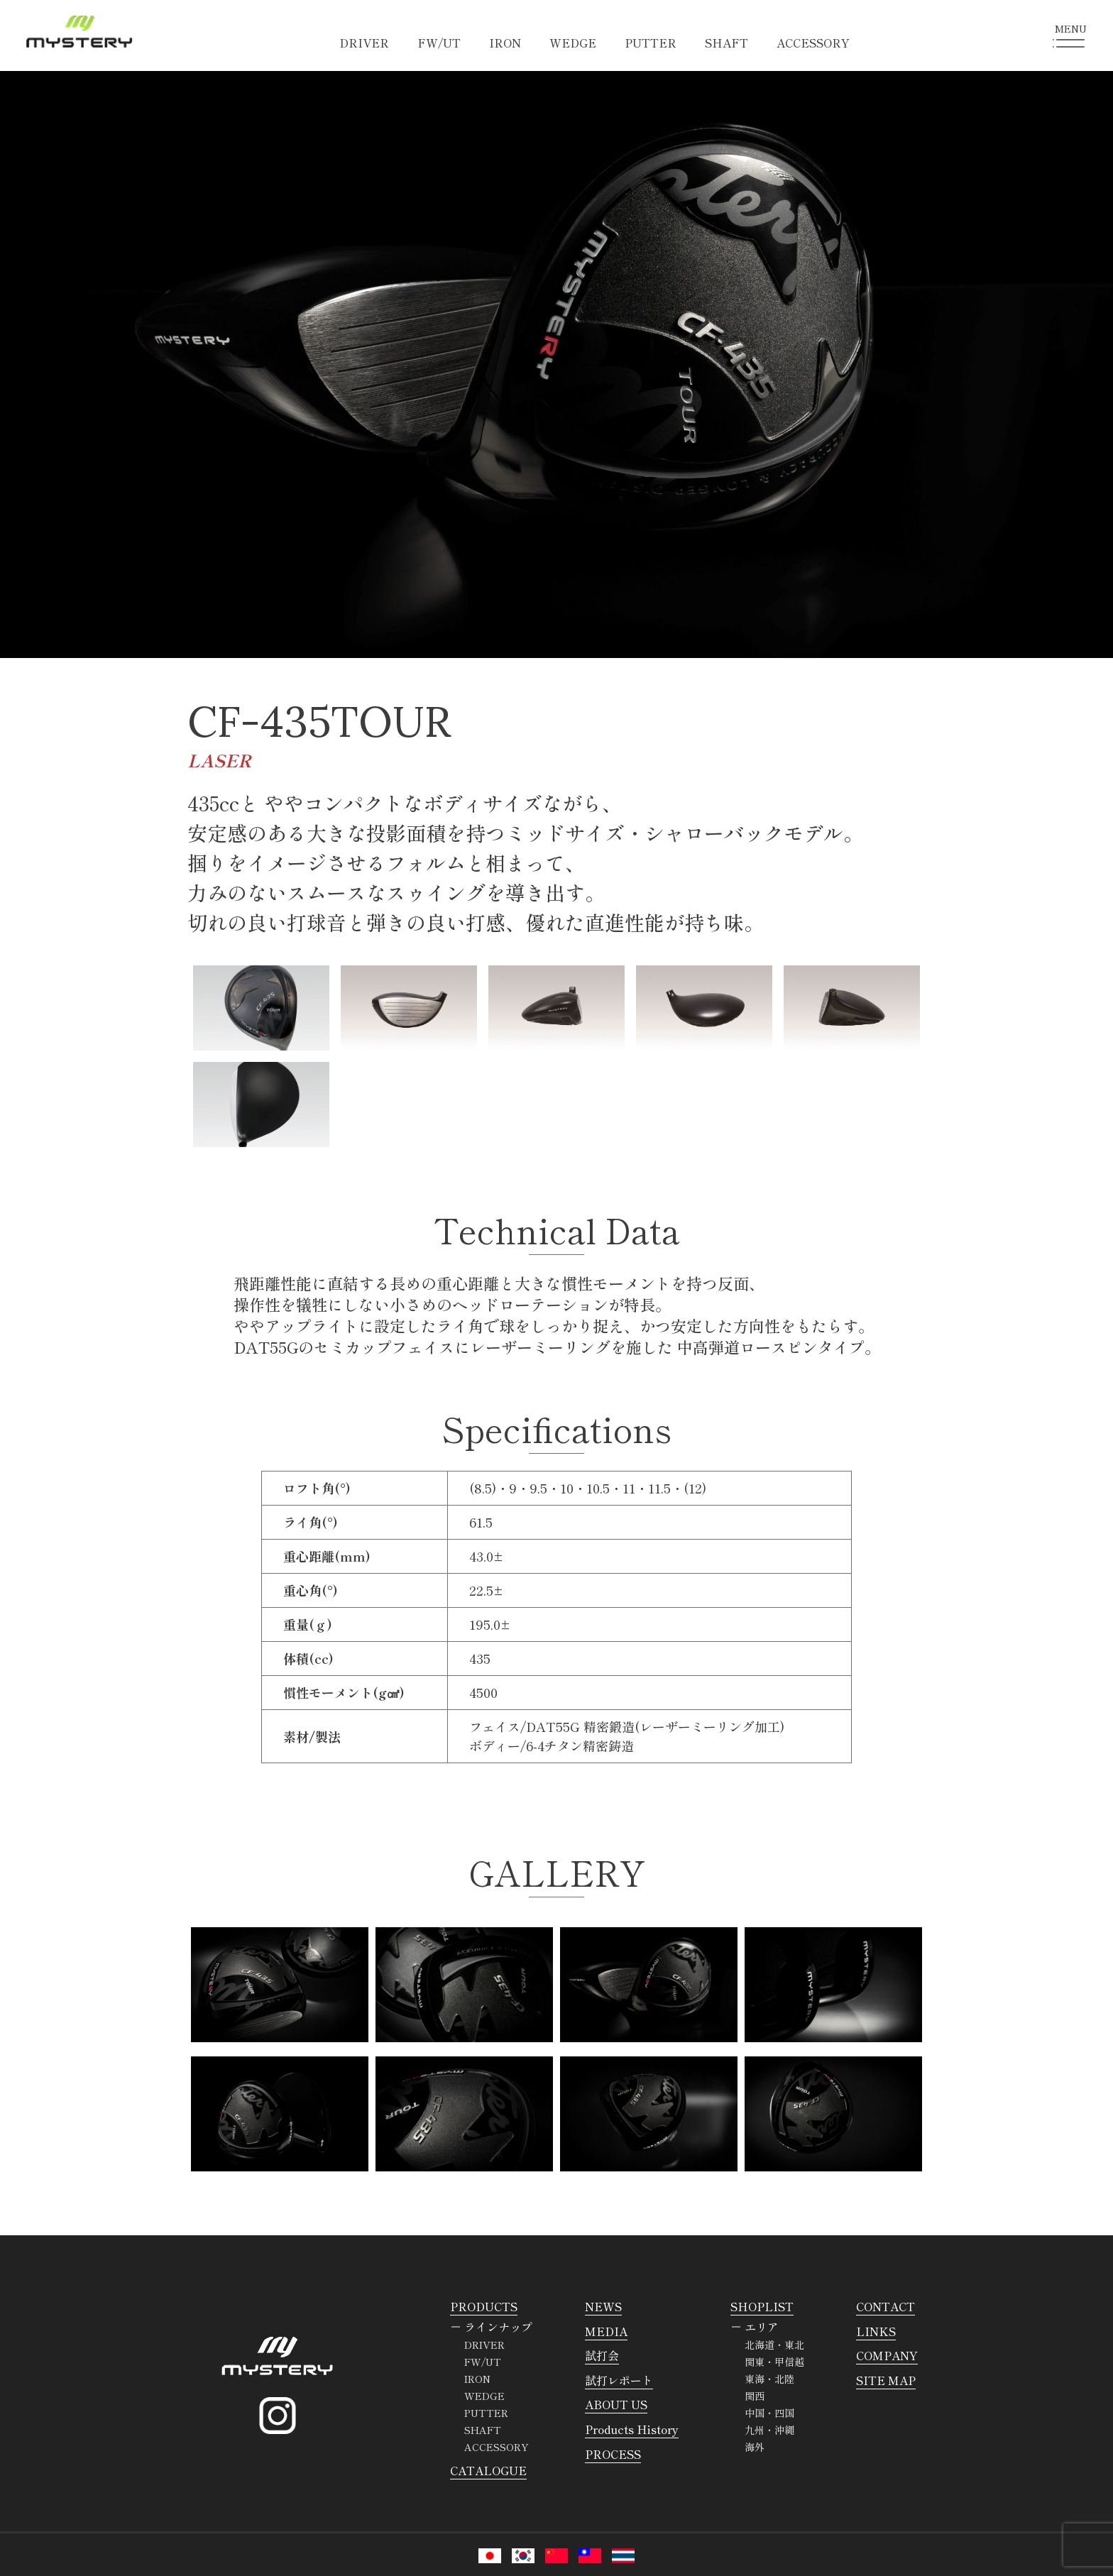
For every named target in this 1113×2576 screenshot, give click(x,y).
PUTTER (650, 42)
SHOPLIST (762, 2306)
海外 (754, 2447)
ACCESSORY (813, 42)
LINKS (876, 2331)
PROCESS (613, 2453)
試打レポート (619, 2380)
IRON (505, 42)
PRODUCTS (483, 2306)
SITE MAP (886, 2380)
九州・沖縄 (769, 2430)
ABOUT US (616, 2404)
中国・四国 (769, 2413)
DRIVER (364, 42)
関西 (754, 2396)
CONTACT (885, 2306)
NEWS (603, 2306)
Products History (632, 2429)
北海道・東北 (774, 2344)
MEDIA (606, 2331)
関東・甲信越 (774, 2362)
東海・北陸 (769, 2379)
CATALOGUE (488, 2470)
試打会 (602, 2355)
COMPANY (887, 2355)
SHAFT (726, 42)
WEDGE (572, 42)
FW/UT (439, 42)
